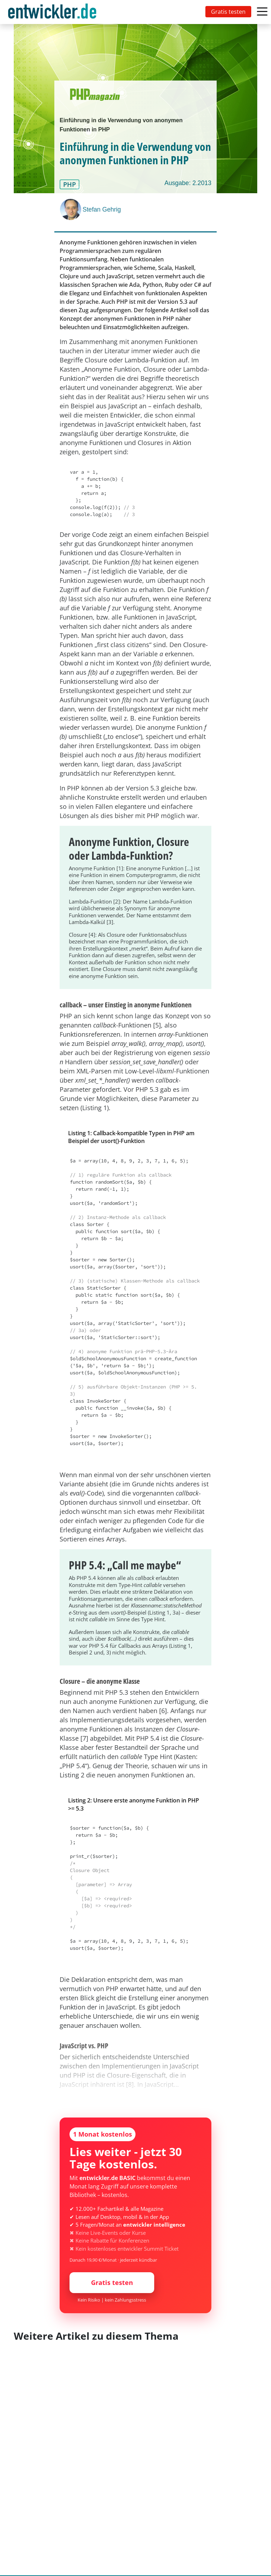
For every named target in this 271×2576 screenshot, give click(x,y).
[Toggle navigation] (53, 12)
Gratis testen (228, 12)
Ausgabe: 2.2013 (187, 182)
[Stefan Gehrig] (71, 209)
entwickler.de (52, 13)
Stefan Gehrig (102, 209)
